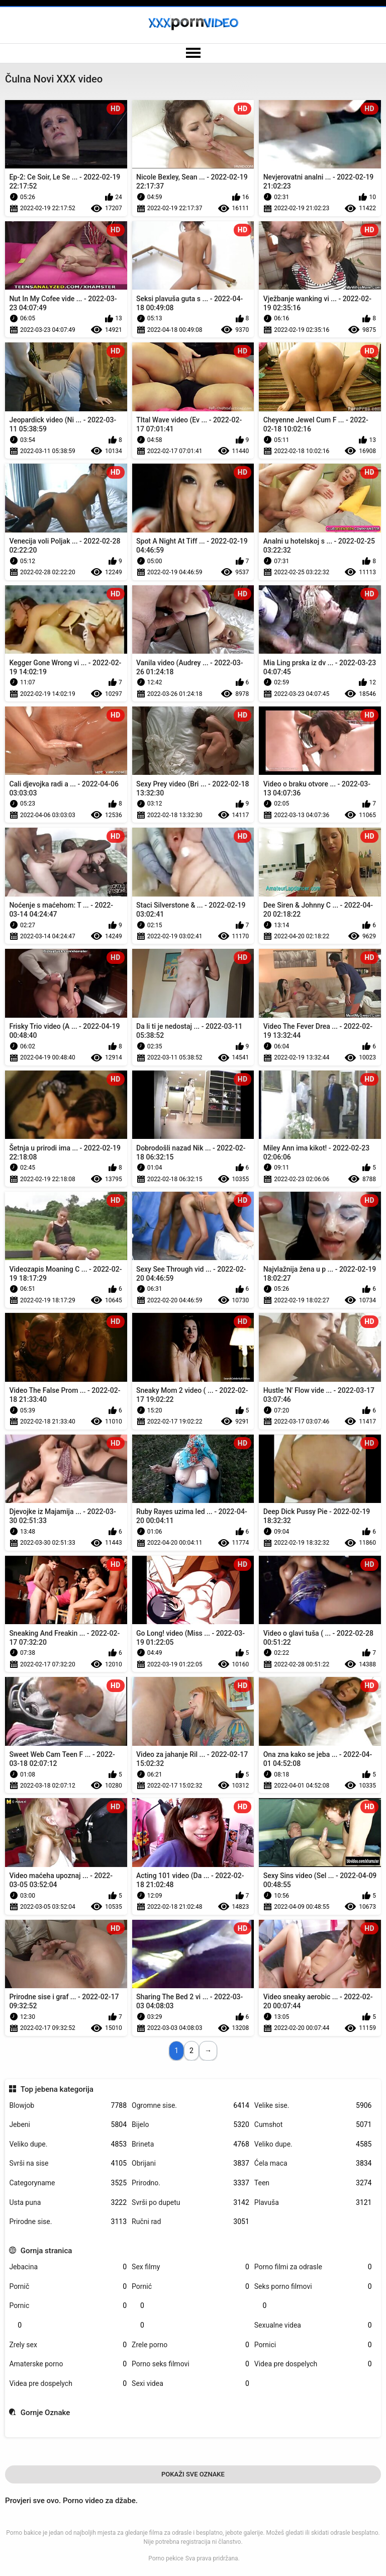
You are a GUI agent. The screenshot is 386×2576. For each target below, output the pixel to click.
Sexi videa (190, 2383)
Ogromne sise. (190, 2105)
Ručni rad (190, 2221)
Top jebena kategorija (57, 2089)
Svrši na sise (68, 2163)
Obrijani (190, 2163)
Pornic (68, 2305)
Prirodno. (190, 2183)
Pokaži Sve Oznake (193, 2474)
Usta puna (68, 2202)
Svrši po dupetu (190, 2202)
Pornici (313, 2345)
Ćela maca (313, 2163)
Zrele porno (190, 2345)
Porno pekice (165, 2558)
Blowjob (68, 2105)
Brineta (190, 2144)
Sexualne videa (313, 2325)
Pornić (190, 2286)
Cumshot (313, 2124)
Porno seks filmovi (190, 2364)
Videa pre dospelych (313, 2364)
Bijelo (190, 2124)
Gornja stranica (46, 2250)
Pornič (68, 2286)
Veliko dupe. (68, 2144)
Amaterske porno (68, 2364)
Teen (313, 2183)
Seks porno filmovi (313, 2286)
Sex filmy (190, 2267)
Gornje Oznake (45, 2412)
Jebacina (68, 2267)
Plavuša (313, 2202)
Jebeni (68, 2124)
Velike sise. (313, 2105)
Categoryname (68, 2183)
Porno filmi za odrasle (313, 2267)
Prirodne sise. (68, 2221)
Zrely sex (68, 2345)
